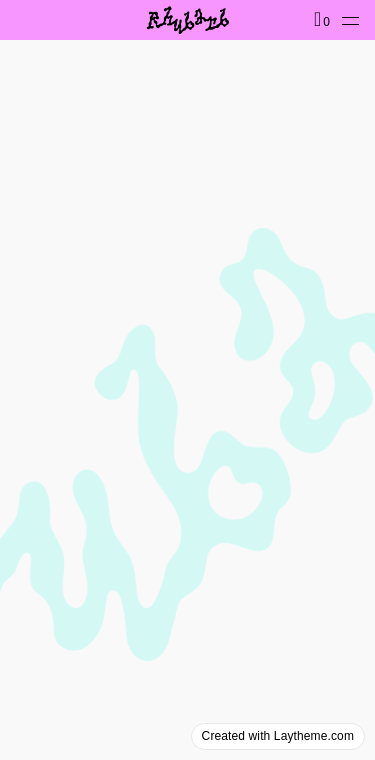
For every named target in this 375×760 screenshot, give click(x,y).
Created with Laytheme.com (278, 736)
